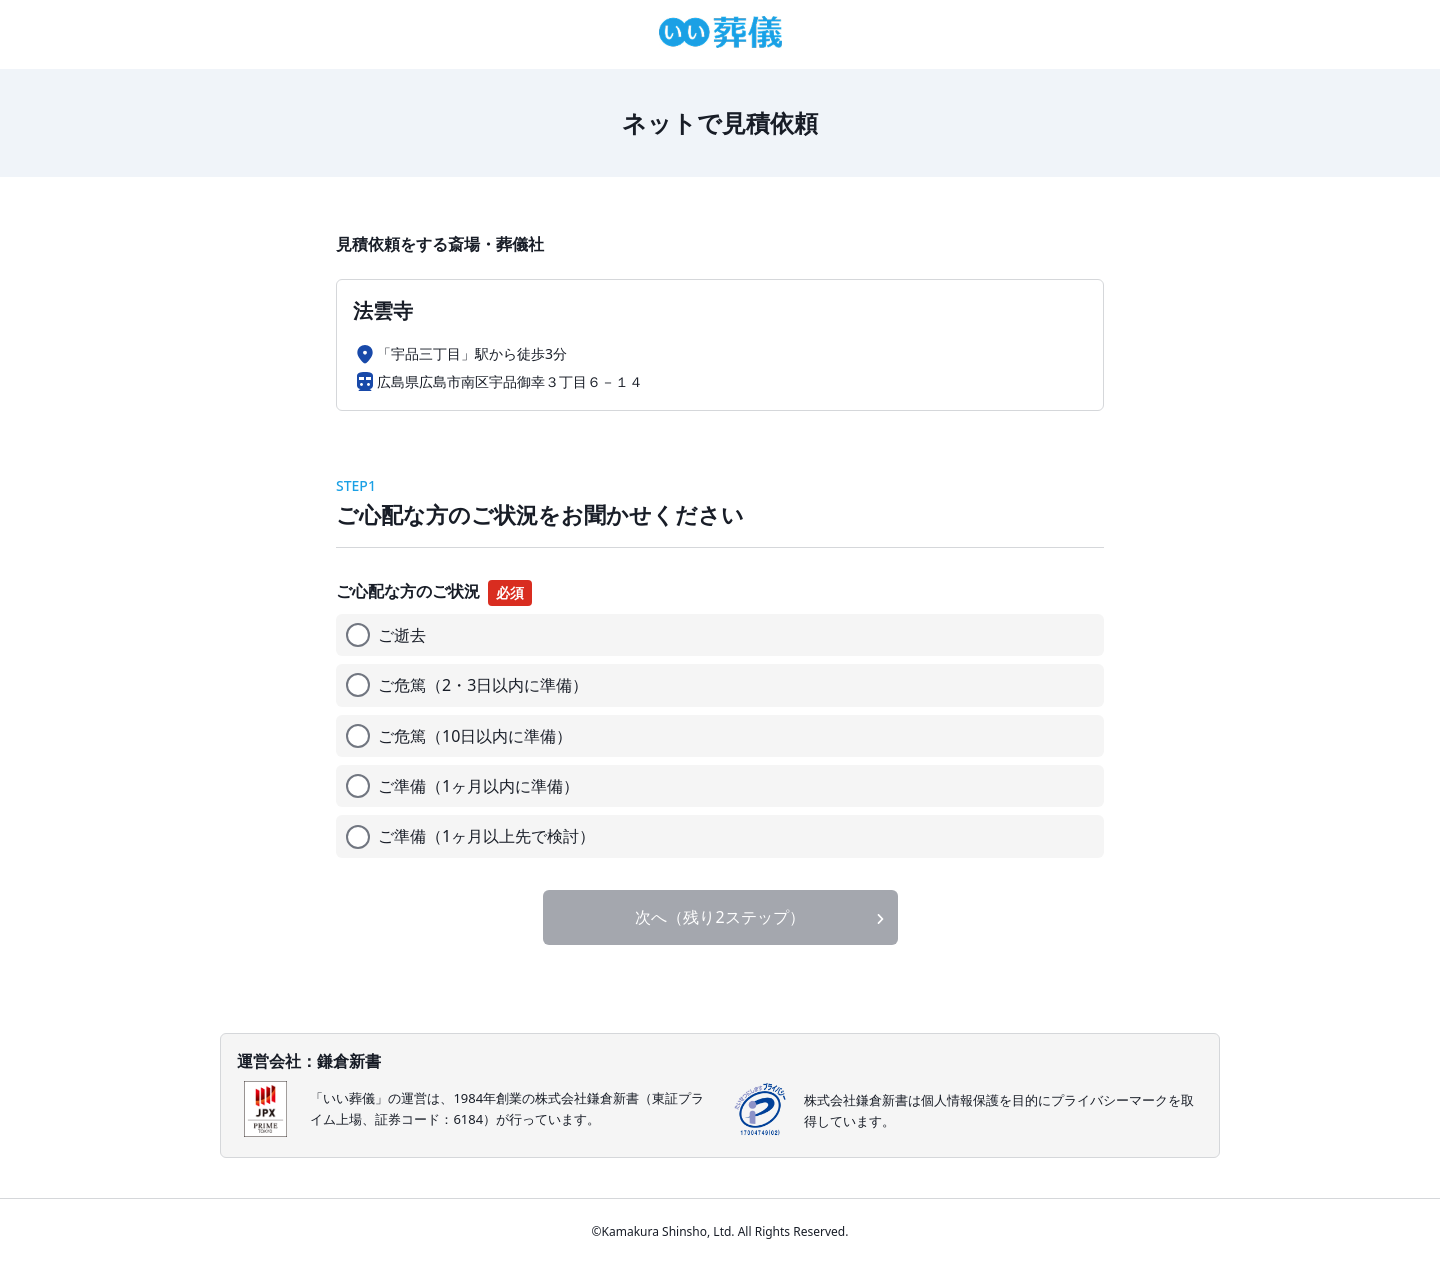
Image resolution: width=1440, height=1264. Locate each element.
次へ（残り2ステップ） (719, 917)
